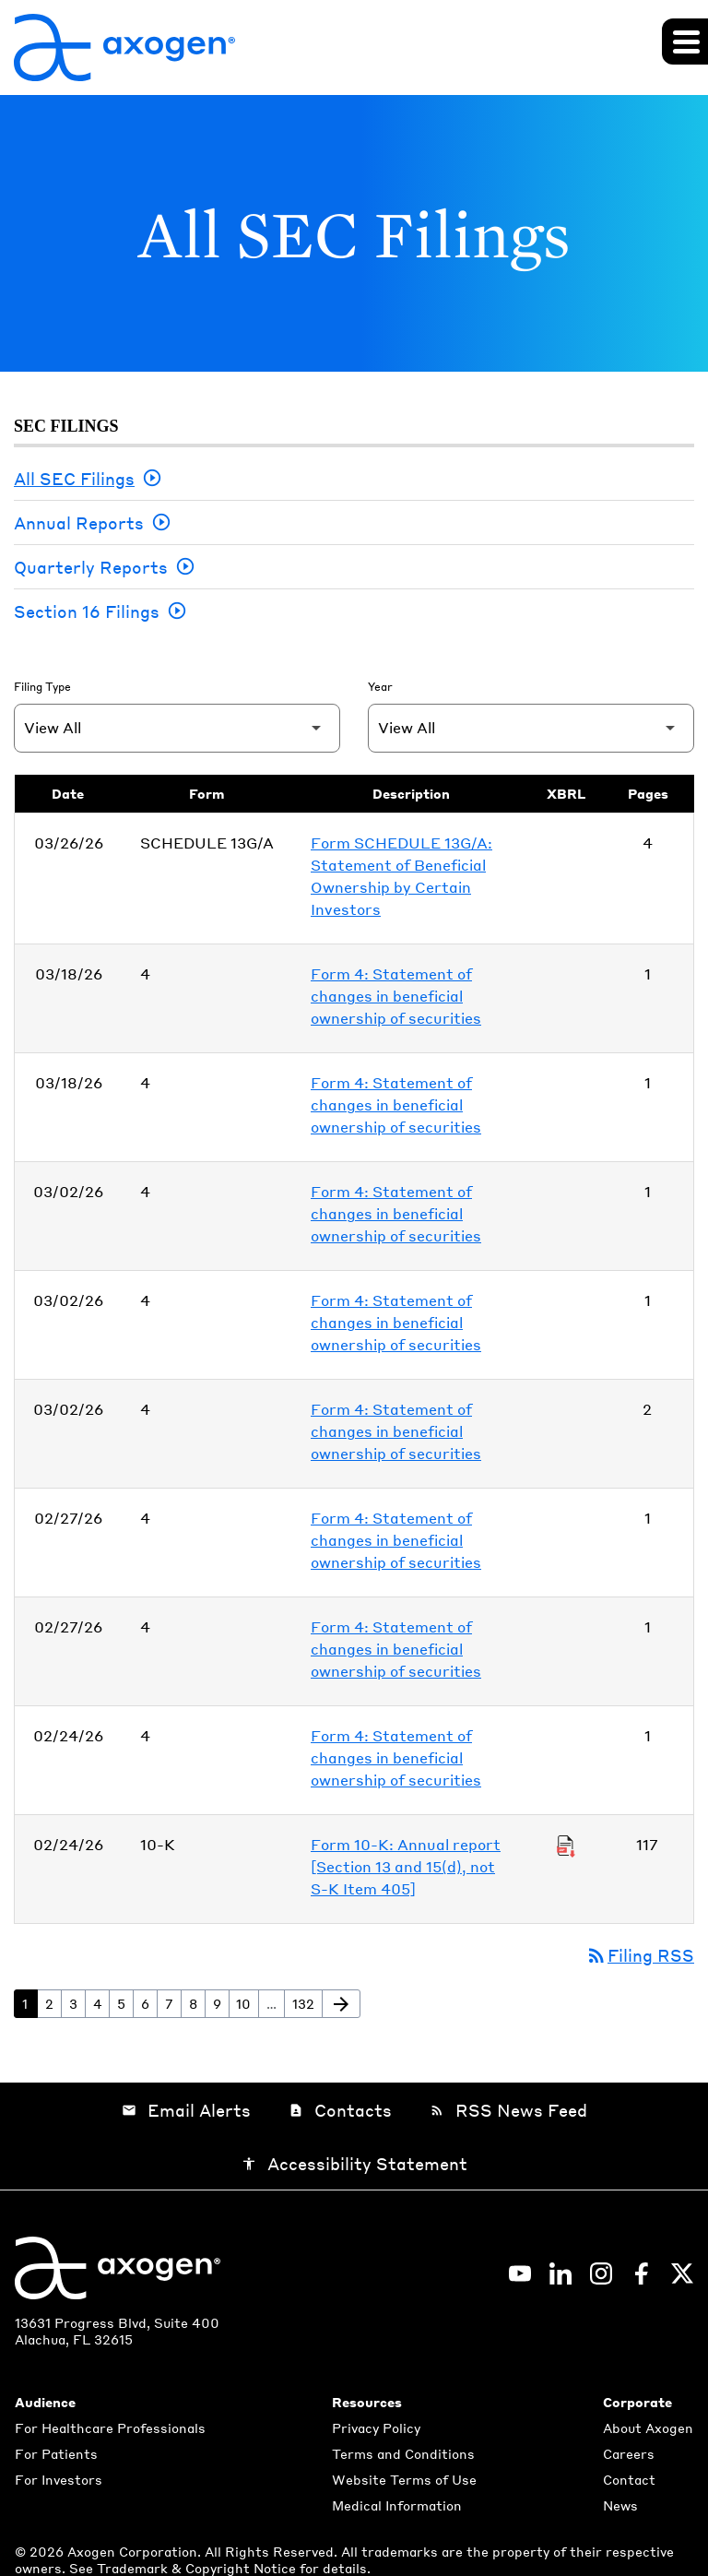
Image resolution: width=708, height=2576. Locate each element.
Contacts (340, 2109)
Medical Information (397, 2505)
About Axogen (648, 2427)
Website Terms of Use (404, 2479)
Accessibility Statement (354, 2163)
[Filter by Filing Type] (177, 728)
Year (380, 687)
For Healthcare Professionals (110, 2427)
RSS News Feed (508, 2109)
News (620, 2505)
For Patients (56, 2453)
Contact (629, 2479)
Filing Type (42, 687)
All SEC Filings (74, 478)
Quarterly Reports (91, 566)
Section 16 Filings (86, 611)
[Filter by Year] (531, 728)
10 (247, 2003)
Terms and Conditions (403, 2453)
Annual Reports (79, 522)
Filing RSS (639, 1954)
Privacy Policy (376, 2427)
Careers (629, 2453)
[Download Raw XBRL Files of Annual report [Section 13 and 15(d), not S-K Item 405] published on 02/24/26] (566, 1845)
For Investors (58, 2479)
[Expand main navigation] (685, 41)
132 (307, 2003)
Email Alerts (186, 2109)
